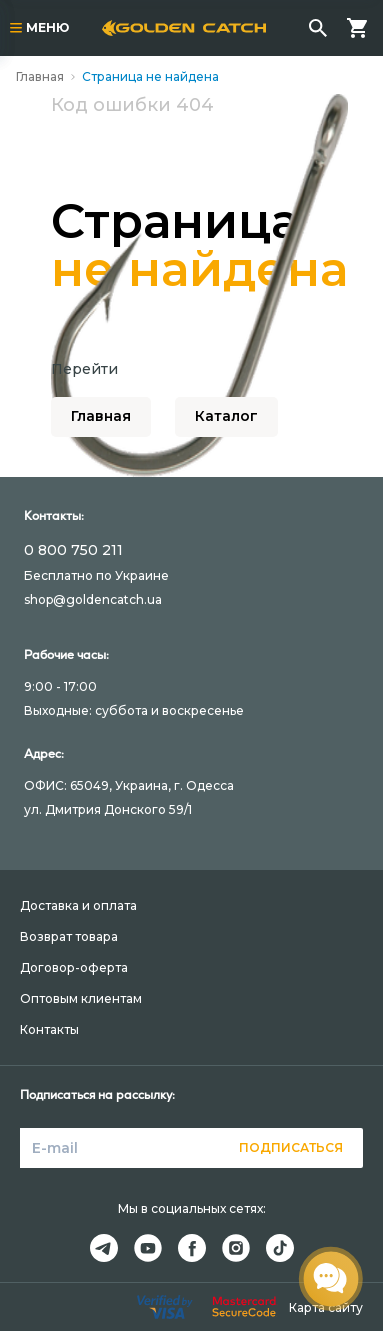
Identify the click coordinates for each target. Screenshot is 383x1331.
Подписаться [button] (291, 1147)
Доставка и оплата (78, 905)
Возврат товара (69, 936)
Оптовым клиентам (81, 998)
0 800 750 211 (73, 550)
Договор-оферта (74, 967)
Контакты (49, 1029)
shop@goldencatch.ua (93, 599)
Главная (40, 76)
